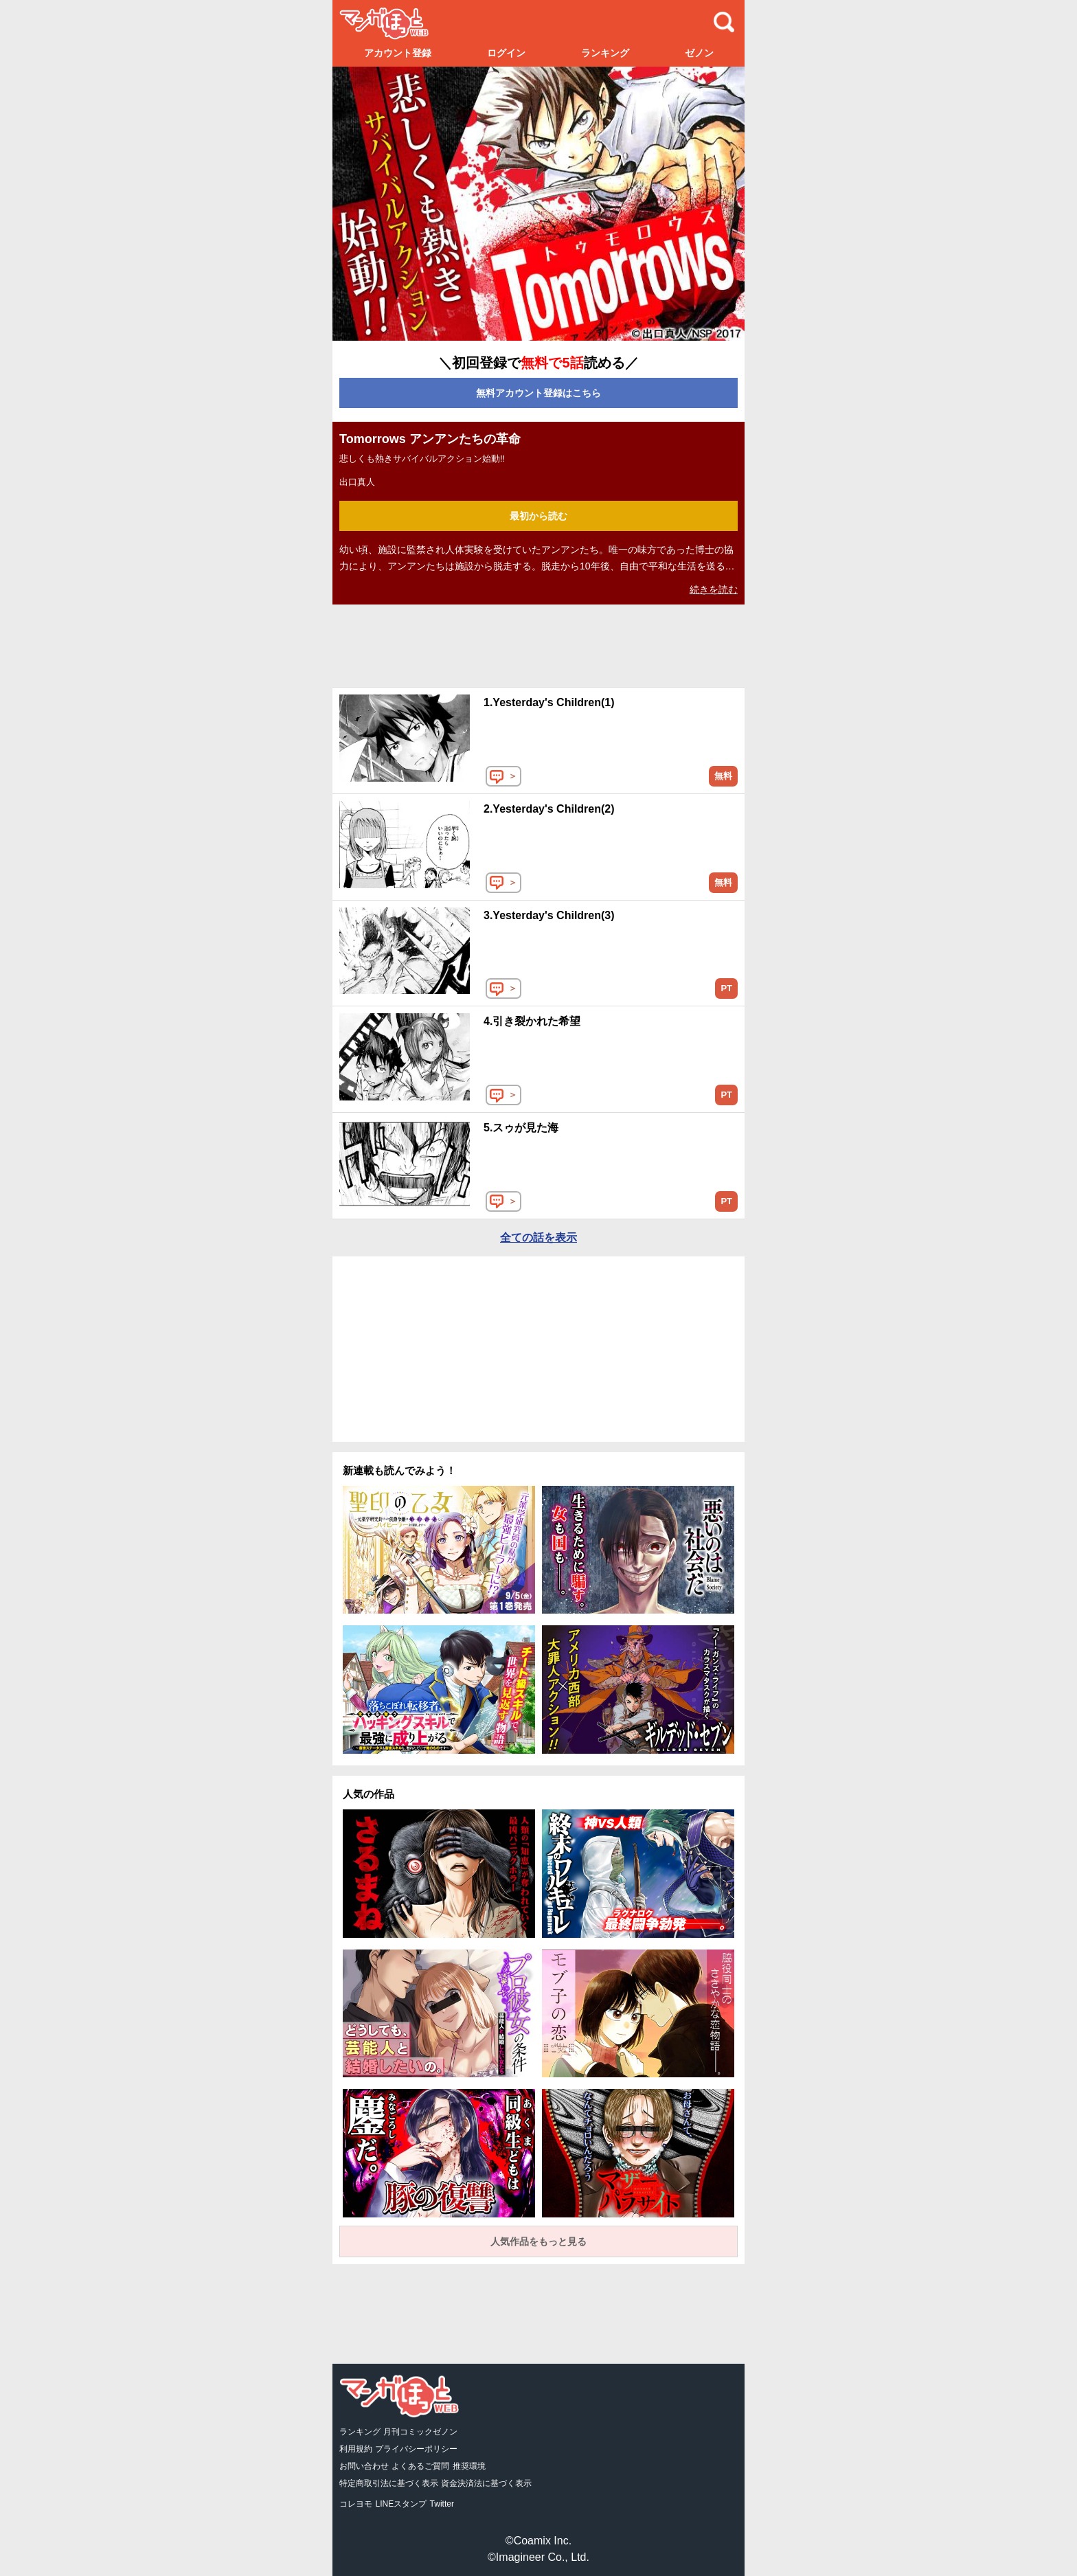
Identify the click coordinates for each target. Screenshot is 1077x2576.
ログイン (506, 52)
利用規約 (355, 2449)
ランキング (605, 52)
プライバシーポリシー (416, 2449)
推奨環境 (469, 2466)
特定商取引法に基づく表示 (388, 2483)
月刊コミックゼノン (420, 2432)
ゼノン (699, 52)
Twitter (442, 2504)
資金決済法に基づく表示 (486, 2483)
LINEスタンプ (401, 2504)
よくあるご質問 (420, 2466)
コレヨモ (355, 2504)
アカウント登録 (397, 52)
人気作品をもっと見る (538, 2241)
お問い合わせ (364, 2466)
